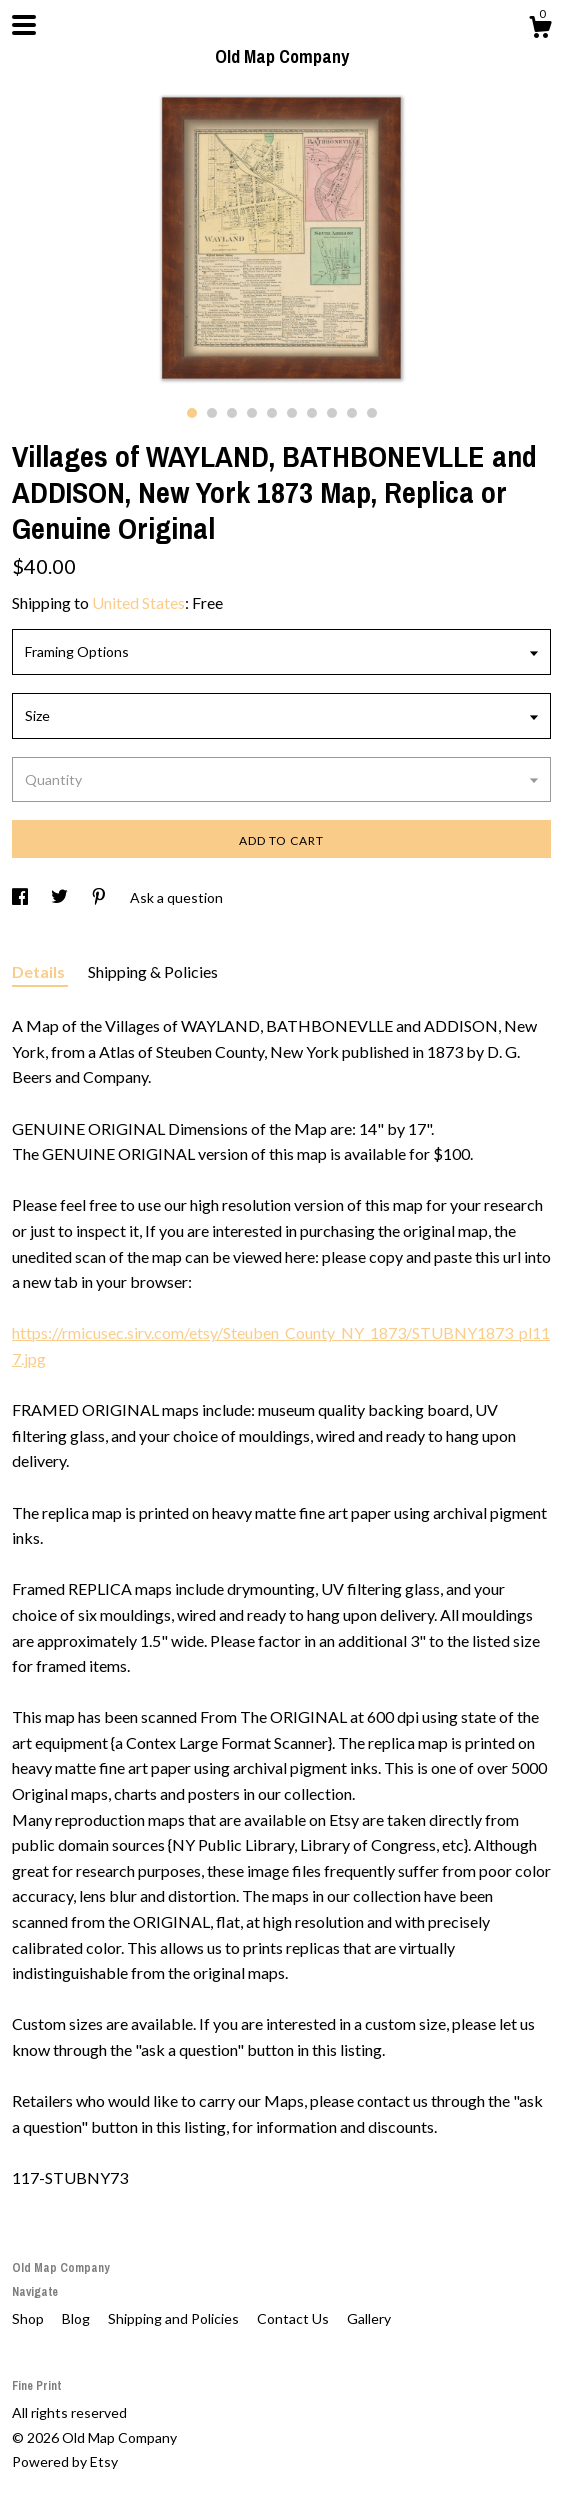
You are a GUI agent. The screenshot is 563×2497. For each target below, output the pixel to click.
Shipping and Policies (175, 2318)
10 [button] (372, 413)
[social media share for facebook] (21, 897)
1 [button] (192, 413)
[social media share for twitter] (61, 897)
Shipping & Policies (153, 971)
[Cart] (540, 30)
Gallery (369, 2318)
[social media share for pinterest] (100, 897)
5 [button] (272, 413)
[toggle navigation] (24, 25)
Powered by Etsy (65, 2461)
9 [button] (352, 413)
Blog (77, 2318)
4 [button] (252, 413)
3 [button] (232, 413)
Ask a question (176, 897)
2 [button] (212, 413)
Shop (29, 2318)
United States (138, 602)
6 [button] (292, 413)
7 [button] (312, 413)
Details (40, 971)
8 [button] (332, 413)
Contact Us (294, 2318)
